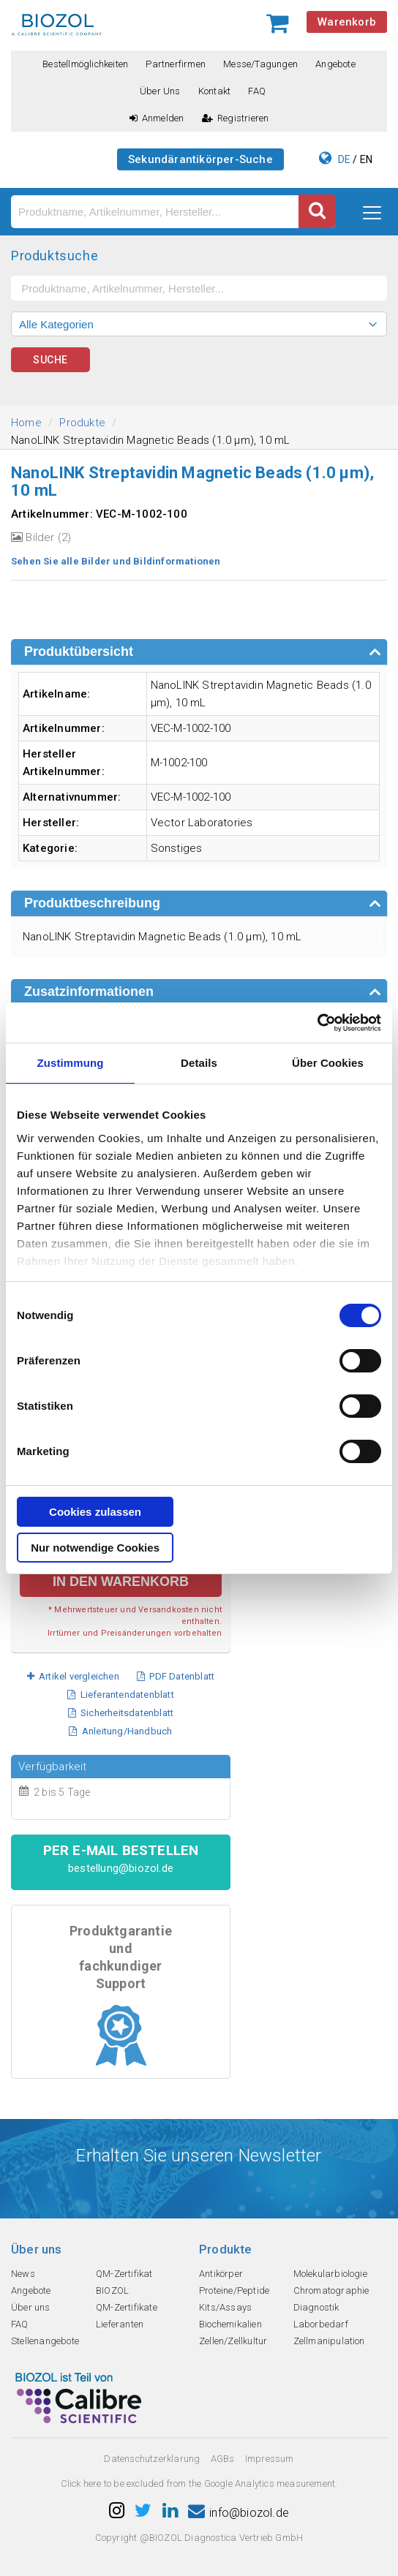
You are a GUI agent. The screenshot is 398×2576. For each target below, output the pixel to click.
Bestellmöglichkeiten (85, 63)
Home (26, 422)
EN (366, 159)
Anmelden (156, 118)
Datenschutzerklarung (152, 2458)
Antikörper (221, 2273)
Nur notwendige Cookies (95, 1547)
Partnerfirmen (176, 63)
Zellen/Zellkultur (233, 2340)
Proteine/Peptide (234, 2290)
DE (344, 159)
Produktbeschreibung (92, 903)
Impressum (269, 2458)
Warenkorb (347, 22)
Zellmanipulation (329, 2340)
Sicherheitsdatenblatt (121, 1712)
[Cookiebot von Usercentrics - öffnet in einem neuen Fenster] (317, 1022)
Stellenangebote (45, 2340)
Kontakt (214, 91)
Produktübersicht (78, 651)
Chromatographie (331, 2290)
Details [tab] (199, 1063)
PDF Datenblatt (175, 1676)
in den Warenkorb (121, 1581)
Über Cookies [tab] (328, 1063)
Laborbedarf (320, 2324)
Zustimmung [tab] (70, 1063)
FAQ (257, 91)
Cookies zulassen (95, 1512)
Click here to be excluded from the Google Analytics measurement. (199, 2483)
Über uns (160, 91)
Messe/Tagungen (260, 63)
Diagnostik (316, 2307)
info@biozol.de (238, 2513)
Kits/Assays (225, 2307)
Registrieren (235, 118)
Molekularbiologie (330, 2273)
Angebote (335, 63)
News (23, 2273)
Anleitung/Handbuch (120, 1731)
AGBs (223, 2458)
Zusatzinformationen (89, 991)
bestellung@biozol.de (120, 1868)
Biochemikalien (230, 2324)
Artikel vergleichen (73, 1676)
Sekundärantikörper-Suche (200, 159)
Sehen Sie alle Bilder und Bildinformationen (116, 561)
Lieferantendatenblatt (120, 1694)
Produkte (82, 422)
